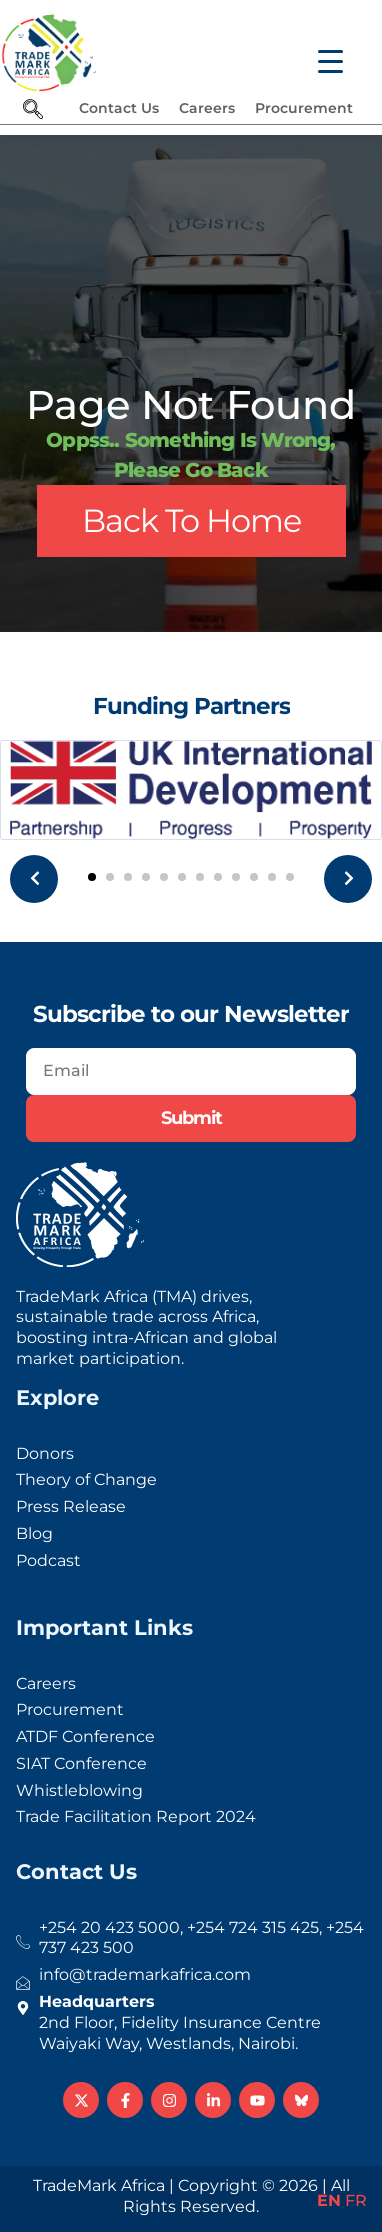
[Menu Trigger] (318, 52)
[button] (92, 877)
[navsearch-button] (33, 111)
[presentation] (34, 879)
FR (356, 2200)
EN (329, 2200)
